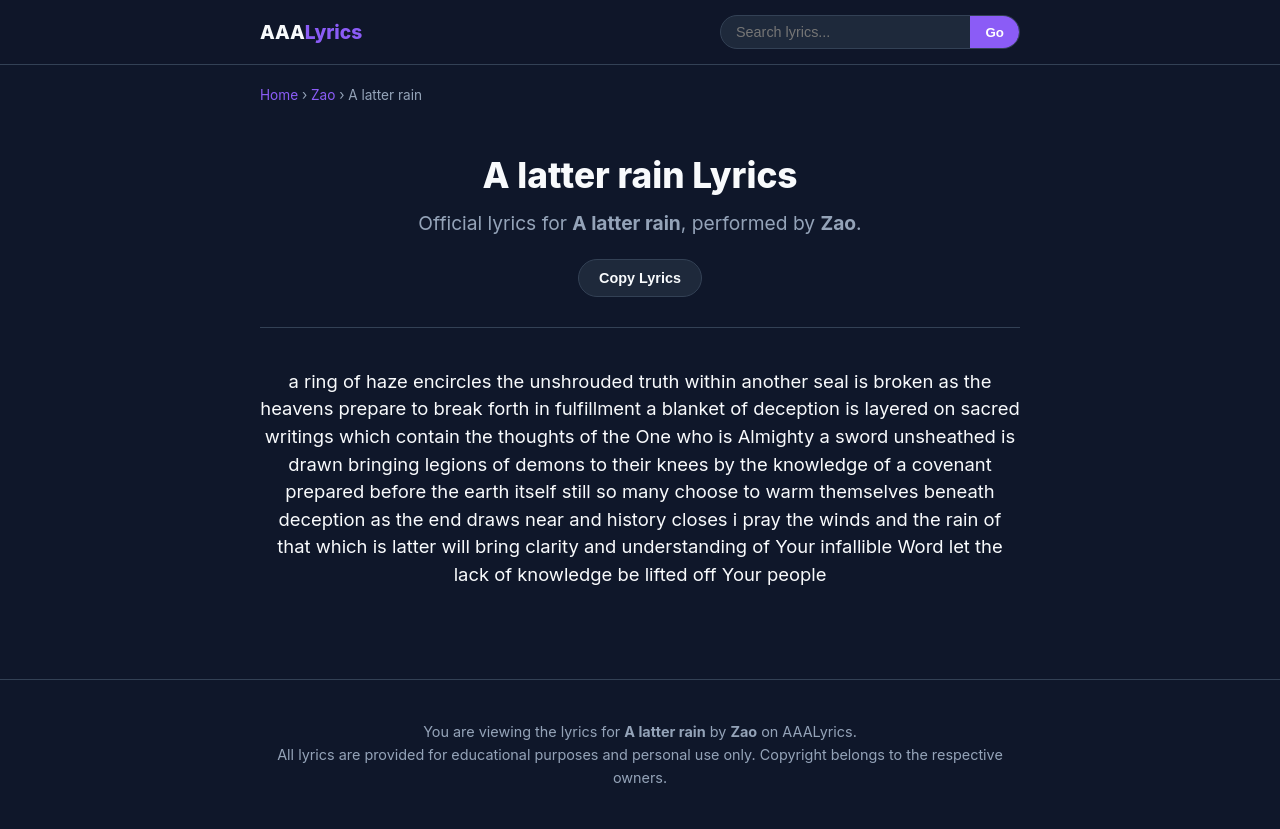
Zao (323, 95)
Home (279, 95)
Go (994, 32)
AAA (311, 32)
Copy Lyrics (640, 278)
